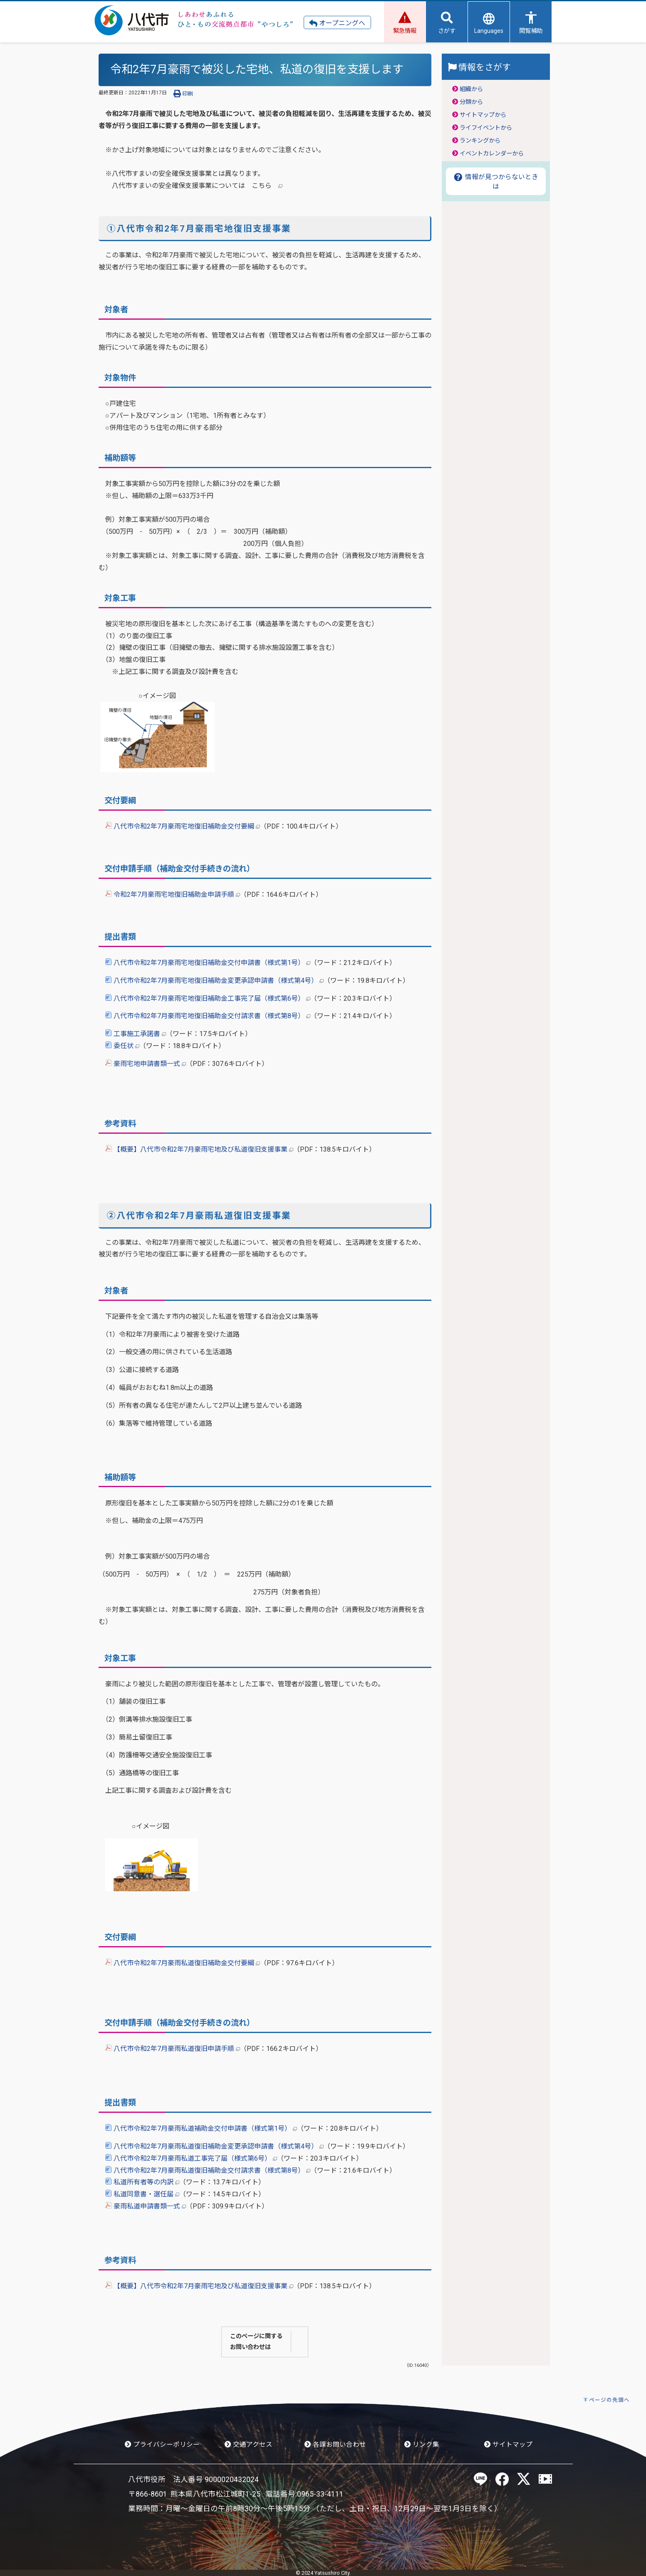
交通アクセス (248, 2444)
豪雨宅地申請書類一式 (145, 1064)
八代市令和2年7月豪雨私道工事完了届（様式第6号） (191, 2158)
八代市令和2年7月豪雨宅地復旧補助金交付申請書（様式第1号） (207, 963)
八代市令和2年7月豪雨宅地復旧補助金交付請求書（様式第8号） (207, 1016)
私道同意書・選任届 (142, 2194)
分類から (471, 102)
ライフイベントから (486, 127)
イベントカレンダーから (492, 153)
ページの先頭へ (609, 2400)
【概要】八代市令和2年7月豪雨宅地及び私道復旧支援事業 (199, 1149)
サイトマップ (508, 2444)
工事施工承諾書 (135, 1034)
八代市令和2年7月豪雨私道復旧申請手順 (172, 2049)
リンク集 (421, 2444)
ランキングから (480, 140)
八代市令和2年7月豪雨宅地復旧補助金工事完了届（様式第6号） (207, 998)
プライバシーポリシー (162, 2444)
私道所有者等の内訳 (142, 2182)
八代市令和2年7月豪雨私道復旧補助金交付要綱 (182, 1963)
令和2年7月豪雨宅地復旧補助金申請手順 (172, 894)
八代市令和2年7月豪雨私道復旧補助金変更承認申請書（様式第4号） (214, 2146)
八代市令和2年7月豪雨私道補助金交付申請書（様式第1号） (201, 2128)
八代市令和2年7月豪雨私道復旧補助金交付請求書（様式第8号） (207, 2170)
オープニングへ (337, 23)
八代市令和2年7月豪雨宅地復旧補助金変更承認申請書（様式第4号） (214, 981)
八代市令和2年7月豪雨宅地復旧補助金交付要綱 (182, 826)
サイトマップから (483, 114)
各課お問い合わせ (335, 2444)
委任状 (122, 1046)
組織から (471, 89)
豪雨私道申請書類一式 (145, 2206)
